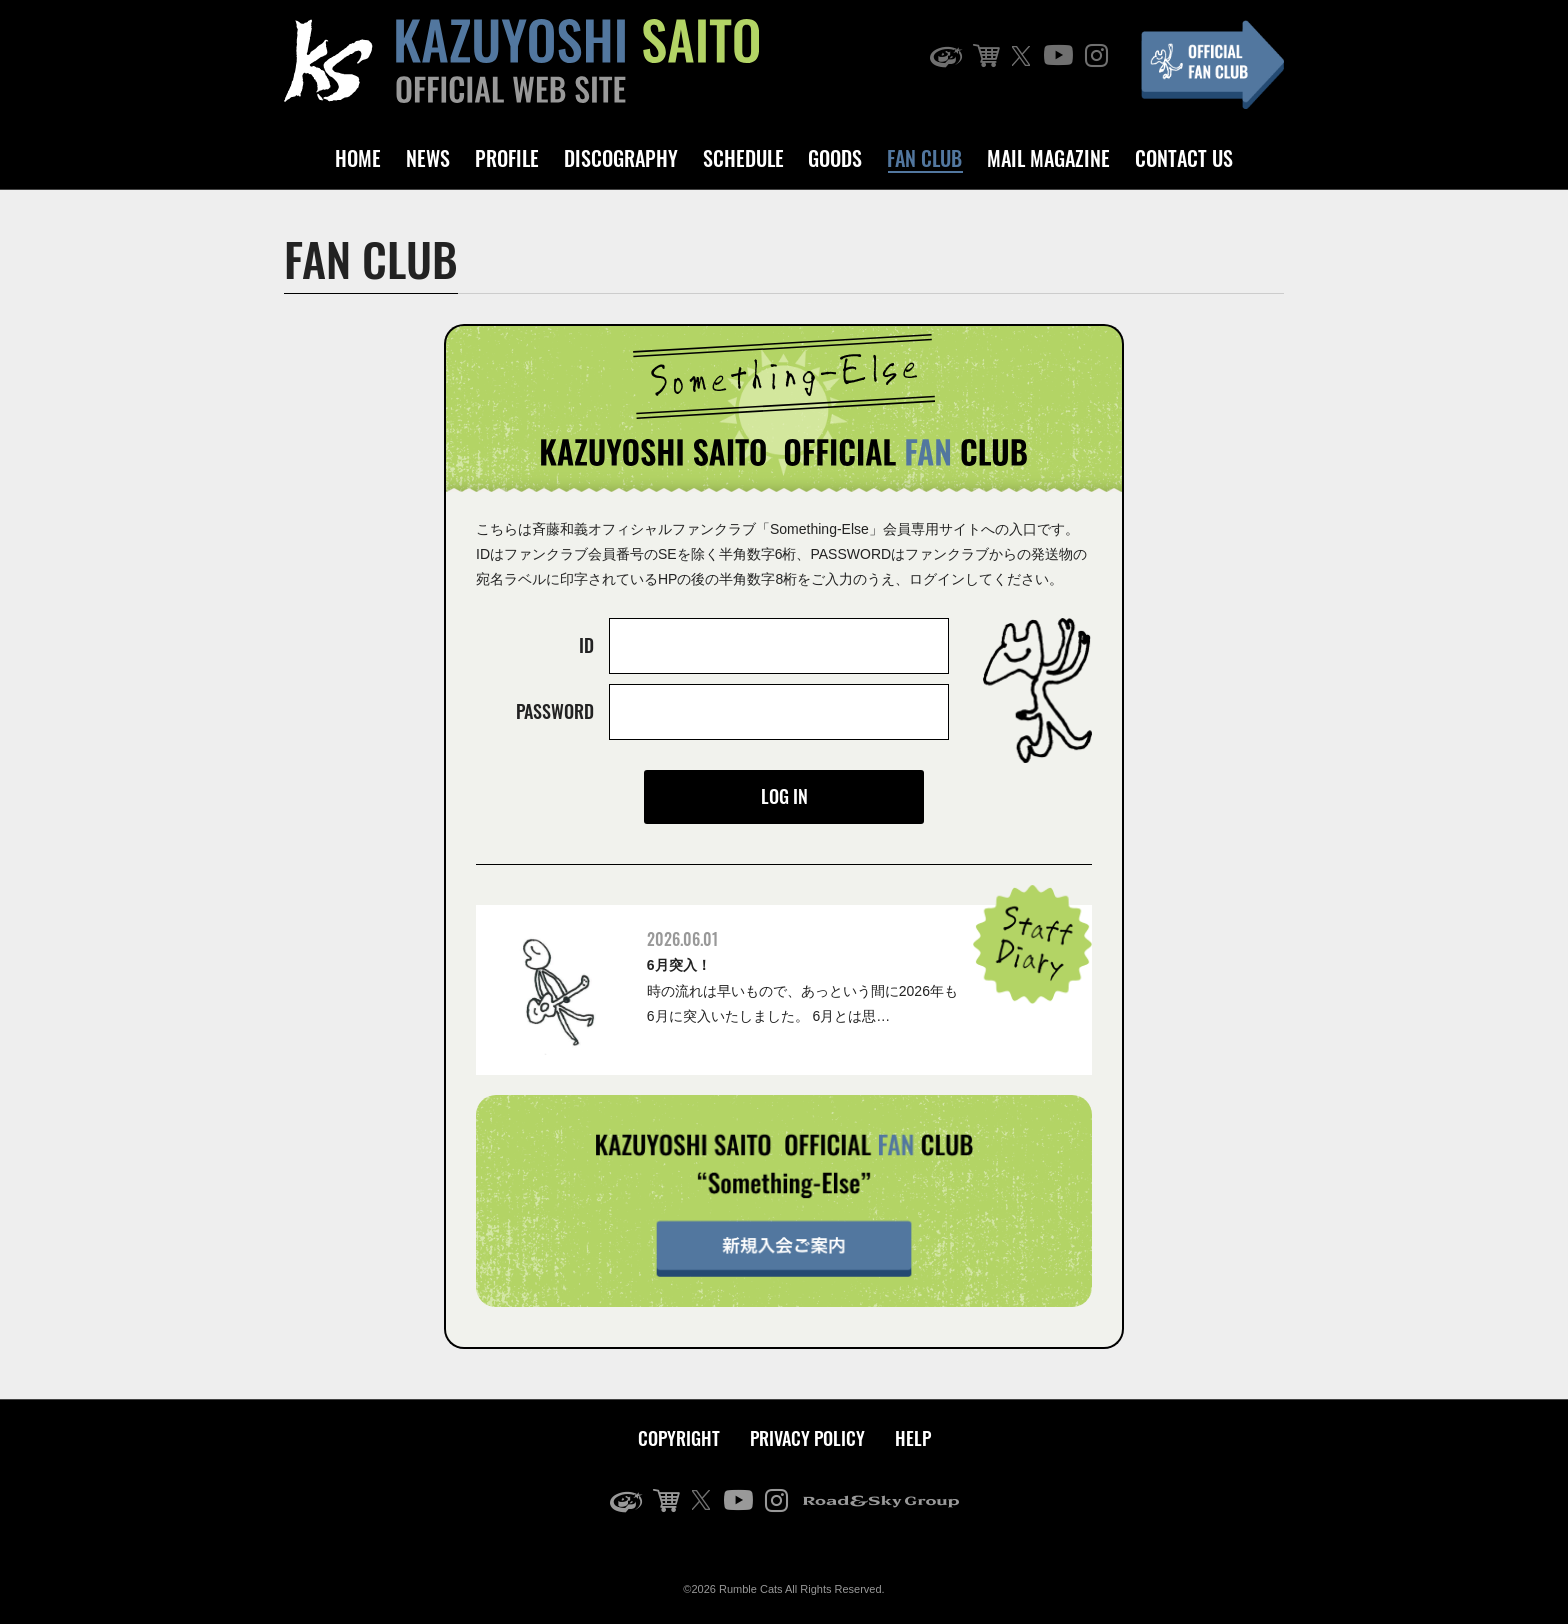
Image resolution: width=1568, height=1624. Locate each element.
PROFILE (507, 158)
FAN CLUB (924, 158)
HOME (358, 158)
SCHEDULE (743, 158)
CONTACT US (1184, 158)
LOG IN (784, 796)
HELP (913, 1438)
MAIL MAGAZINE (1048, 158)
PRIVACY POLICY (807, 1438)
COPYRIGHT (679, 1438)
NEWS (428, 158)
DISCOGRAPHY (621, 158)
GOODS (835, 158)
